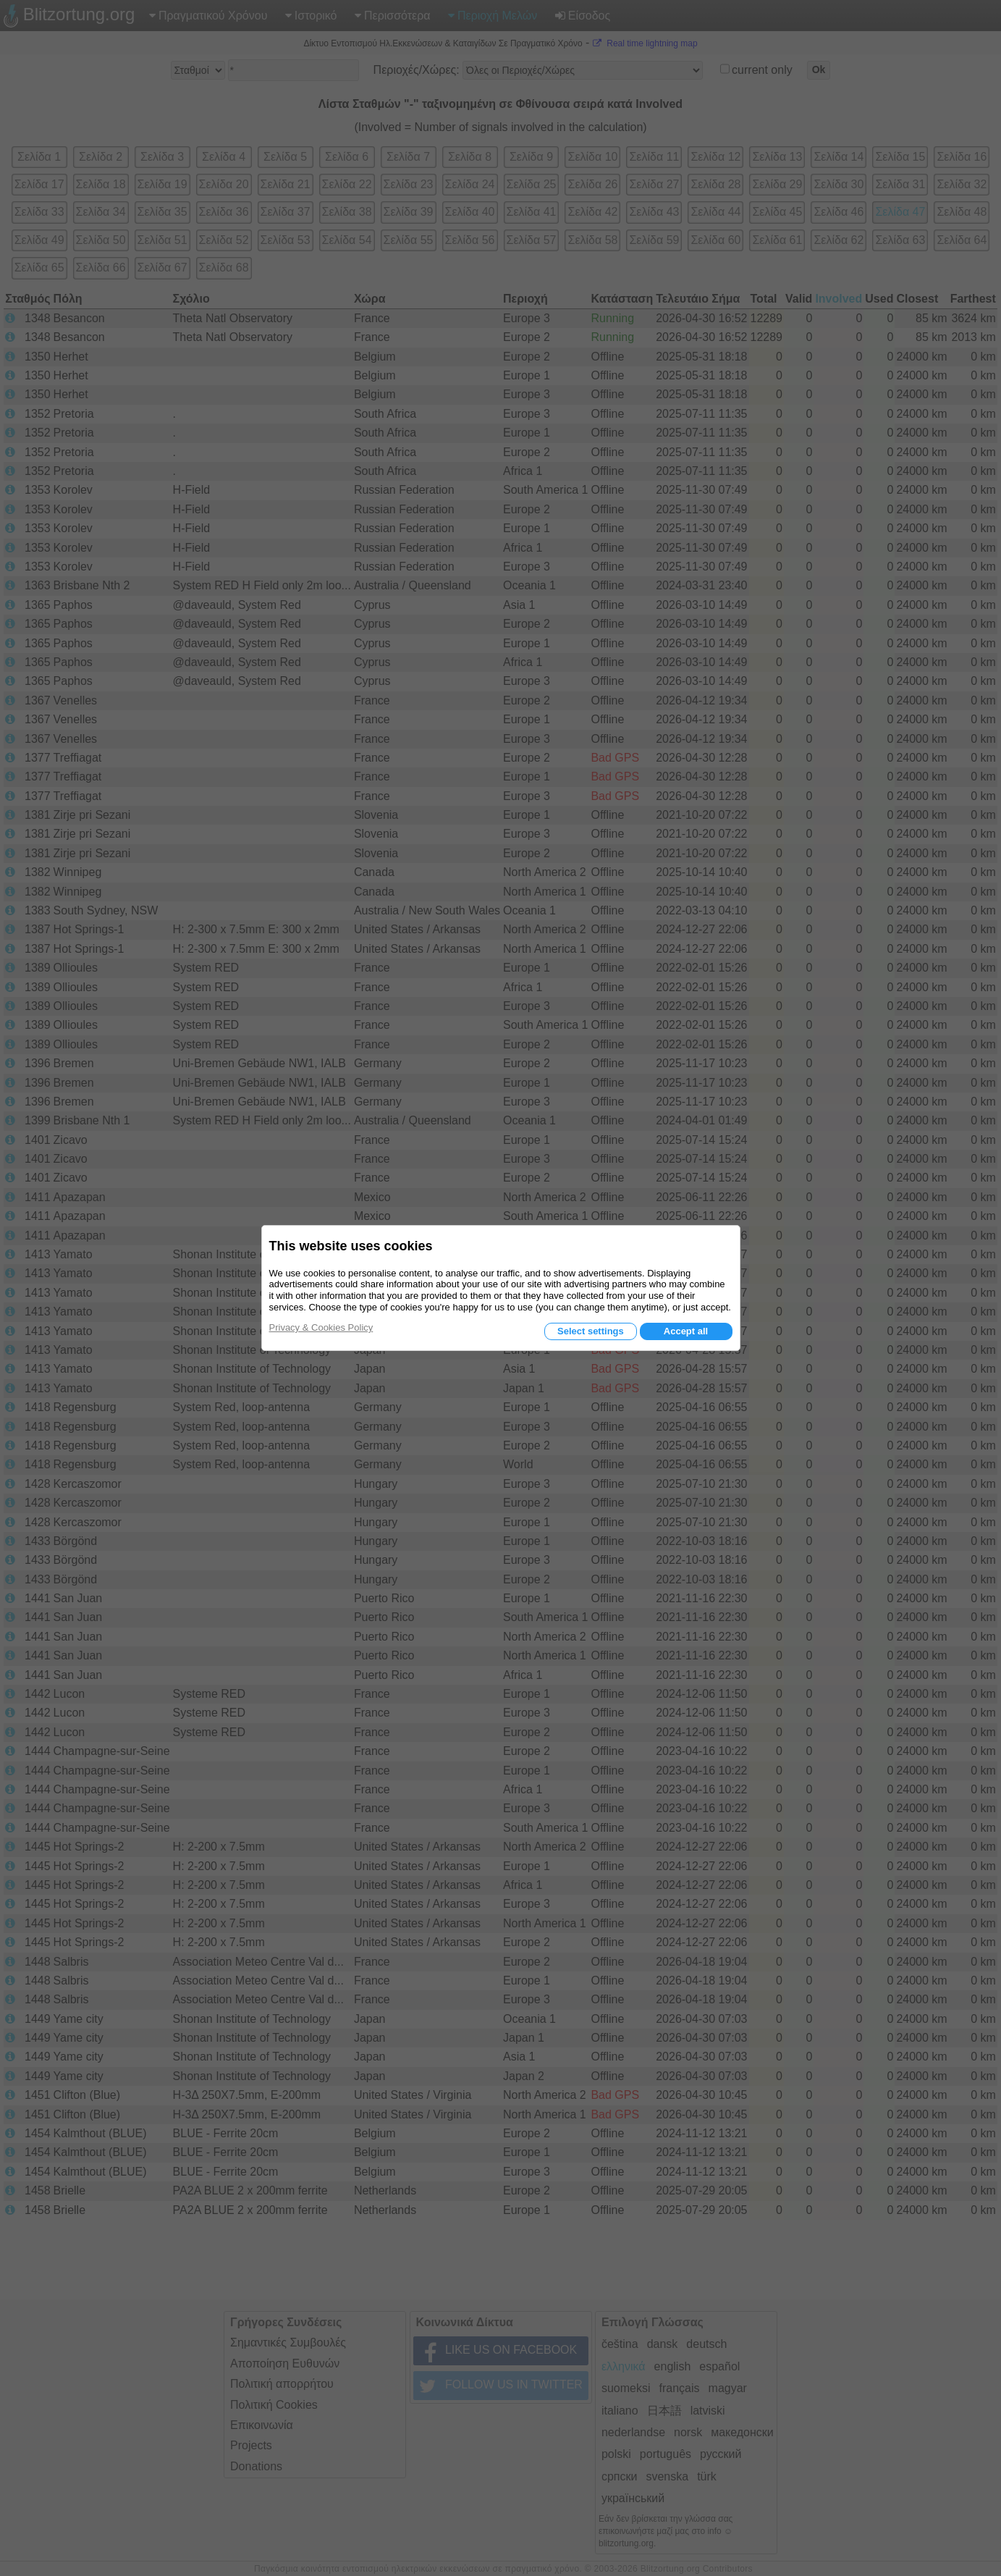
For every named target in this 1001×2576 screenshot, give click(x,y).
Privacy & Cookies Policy (321, 1327)
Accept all (686, 1331)
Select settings (590, 1331)
